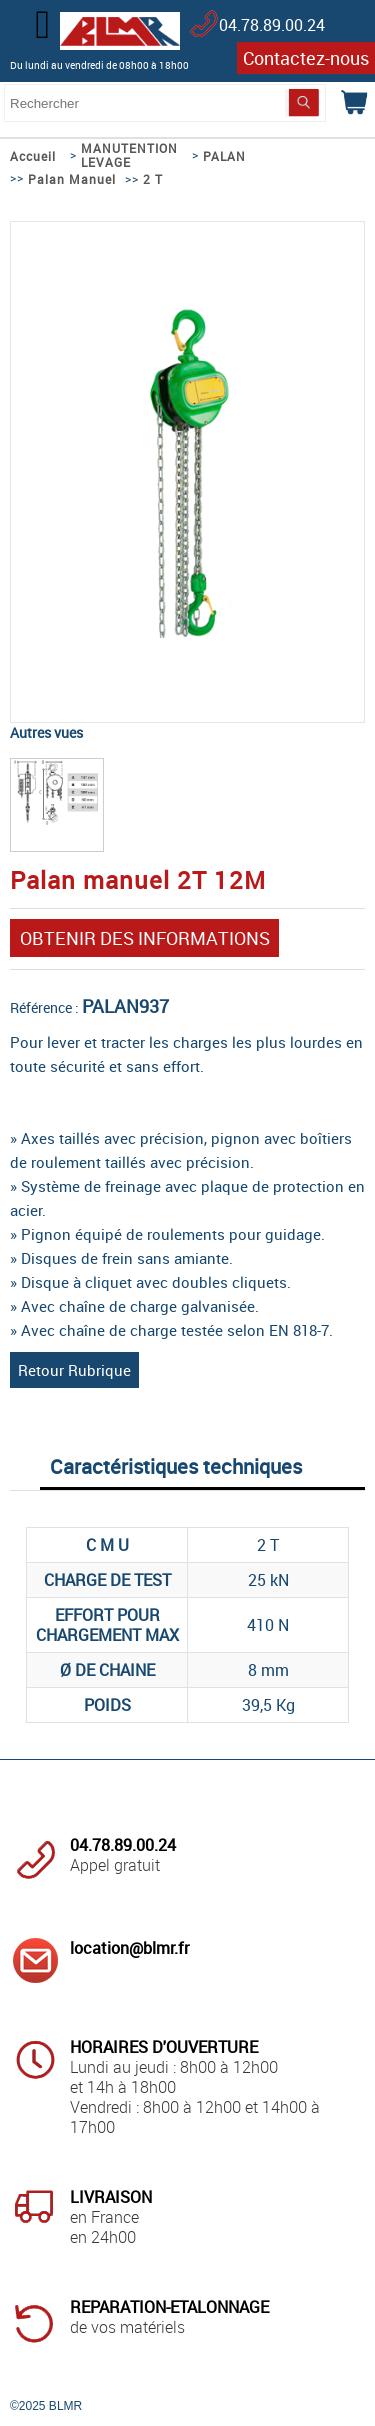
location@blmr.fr (129, 1948)
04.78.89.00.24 (272, 25)
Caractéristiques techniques (176, 1466)
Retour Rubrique (74, 1370)
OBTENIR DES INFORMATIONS (145, 938)
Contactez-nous (306, 58)
